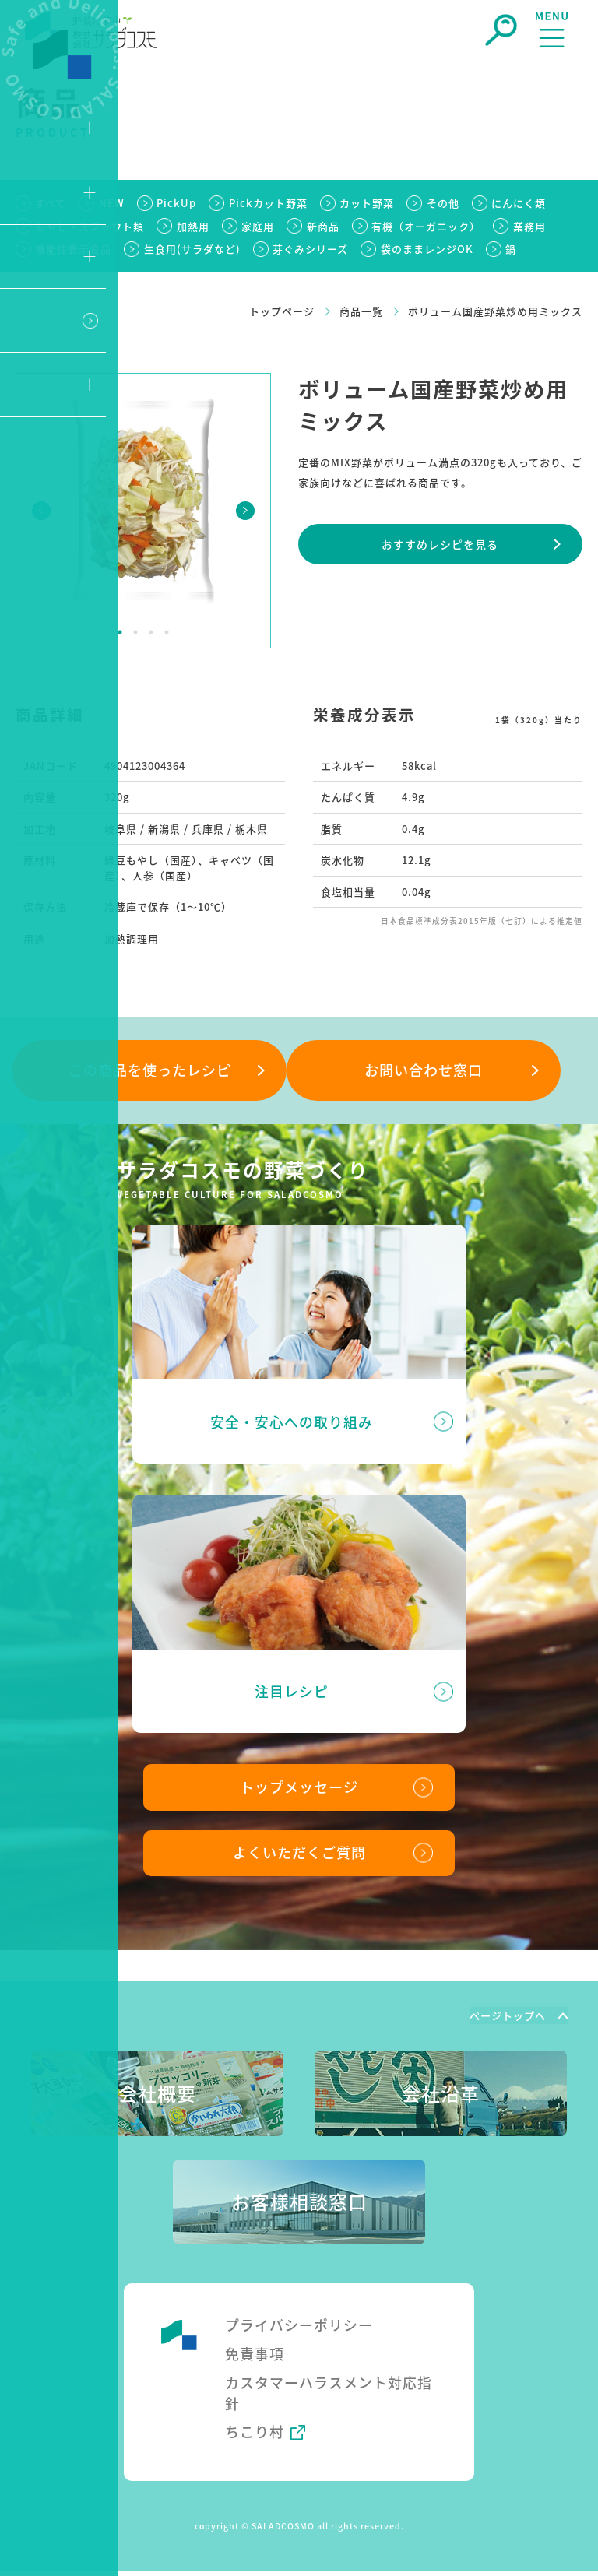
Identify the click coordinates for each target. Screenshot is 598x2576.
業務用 (531, 226)
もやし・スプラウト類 (90, 226)
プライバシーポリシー (299, 2328)
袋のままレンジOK (428, 248)
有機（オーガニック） (428, 226)
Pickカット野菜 (269, 202)
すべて (51, 202)
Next (245, 510)
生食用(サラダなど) (193, 248)
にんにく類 (520, 202)
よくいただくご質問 (299, 1855)
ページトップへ (506, 2018)
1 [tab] (120, 632)
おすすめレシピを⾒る (440, 543)
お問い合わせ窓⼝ (423, 1070)
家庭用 (259, 226)
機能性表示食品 (74, 248)
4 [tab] (166, 632)
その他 (443, 202)
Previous (41, 510)
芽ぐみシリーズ (312, 248)
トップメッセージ (299, 1789)
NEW (112, 202)
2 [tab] (135, 632)
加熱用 (194, 226)
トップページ (282, 311)
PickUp (177, 202)
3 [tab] (151, 632)
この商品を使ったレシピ (150, 1070)
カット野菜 (367, 202)
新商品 (324, 226)
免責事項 (254, 2356)
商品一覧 (361, 311)
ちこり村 (254, 2436)
